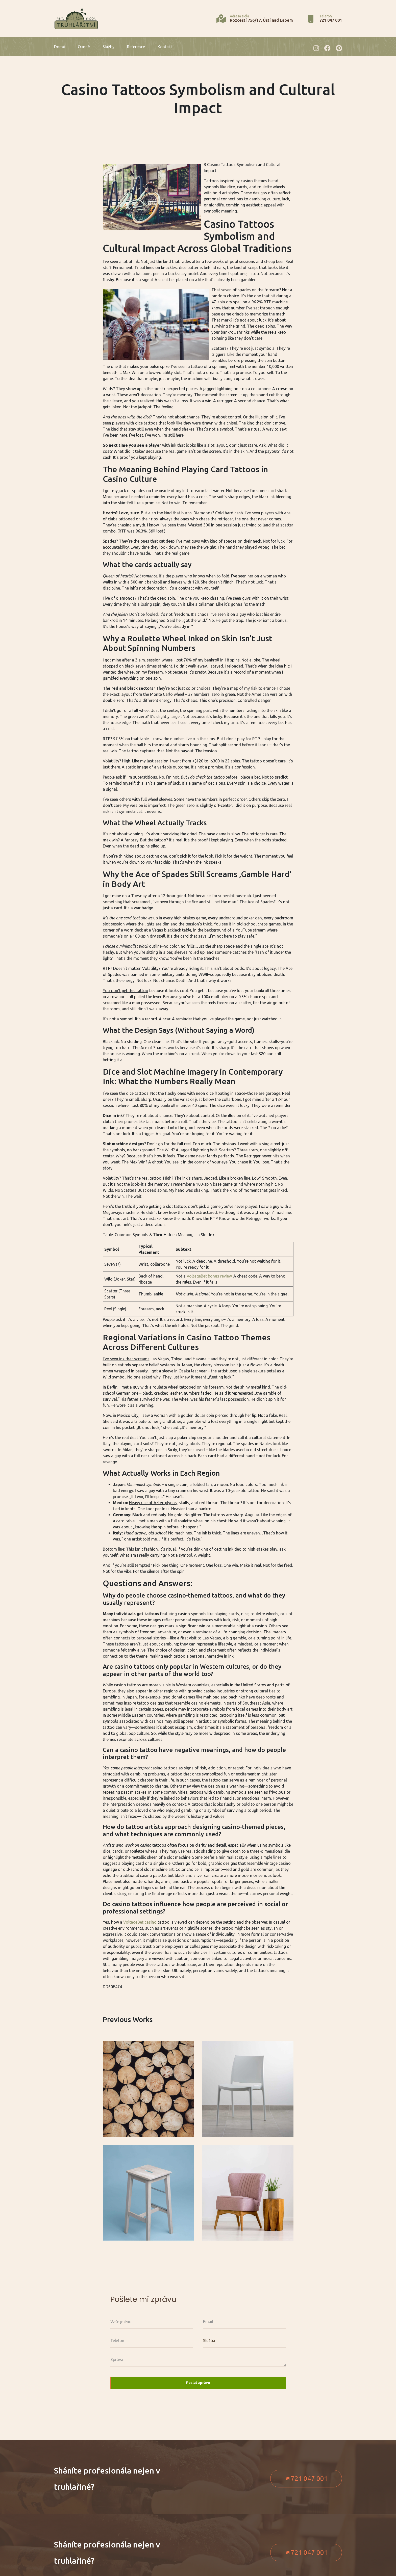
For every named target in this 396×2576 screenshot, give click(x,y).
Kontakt (165, 46)
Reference (136, 46)
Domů (59, 46)
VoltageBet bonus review (209, 1276)
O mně (84, 46)
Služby (108, 46)
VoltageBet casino (140, 1922)
